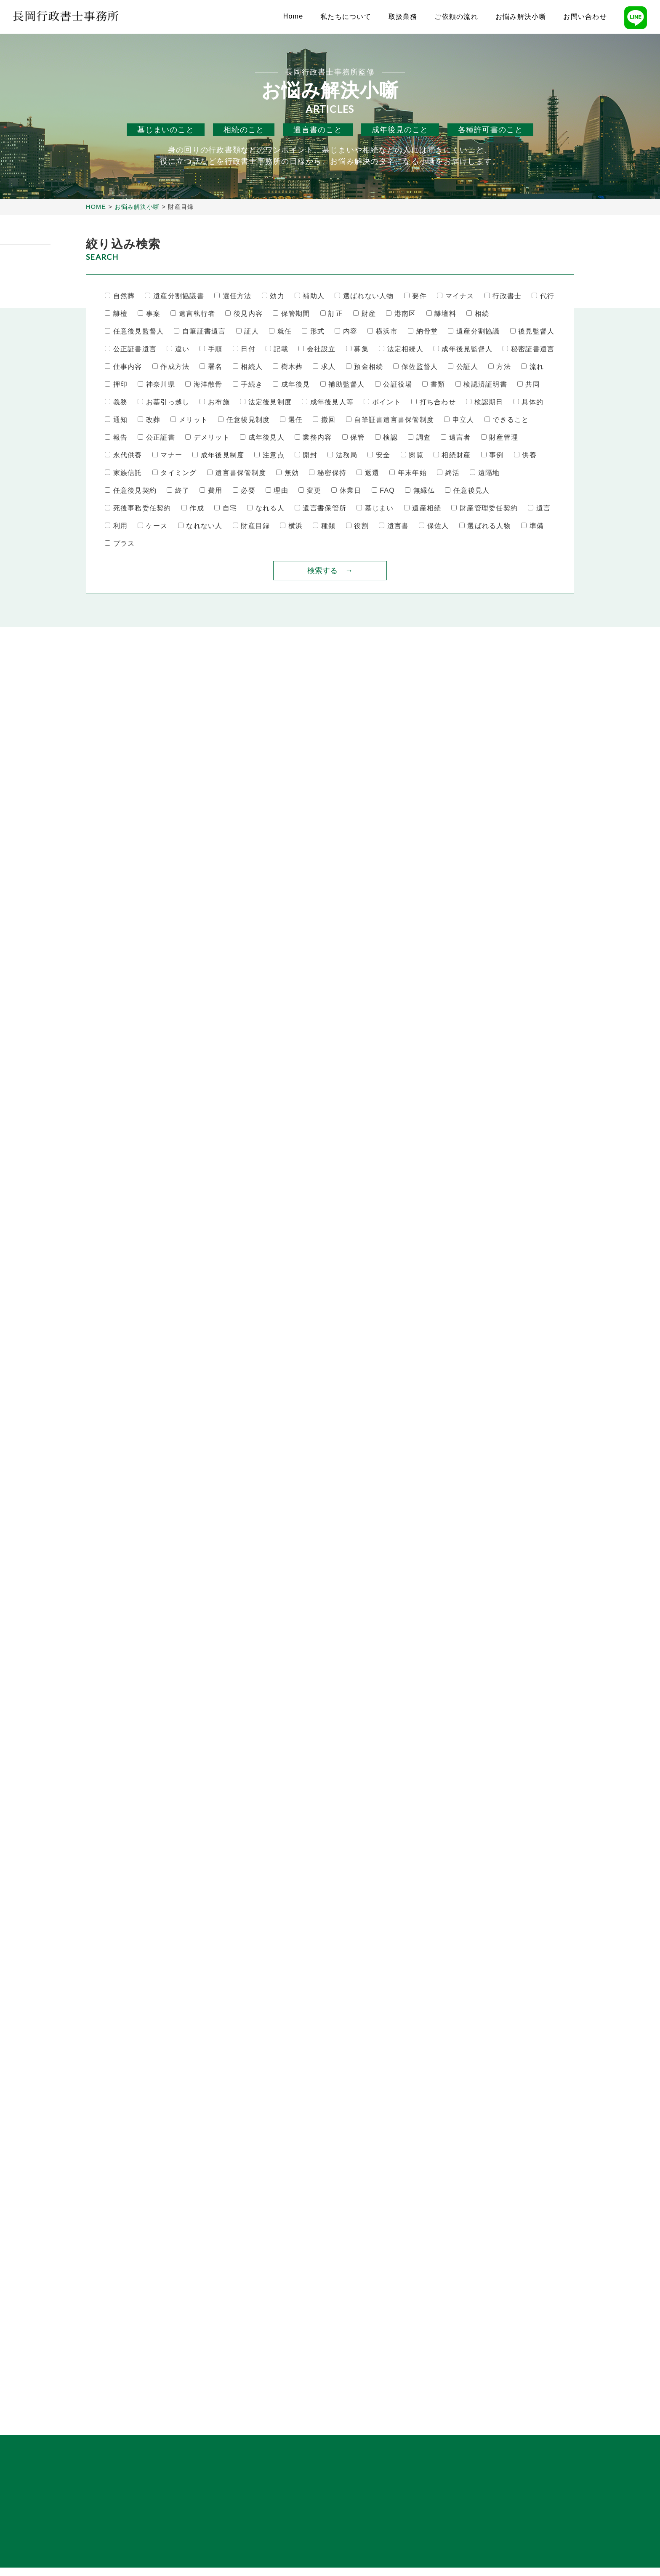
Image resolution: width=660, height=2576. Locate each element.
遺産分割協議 (474, 331)
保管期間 (291, 314)
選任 (291, 420)
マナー (167, 455)
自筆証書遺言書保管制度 (390, 420)
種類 (324, 526)
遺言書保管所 (320, 508)
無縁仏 (420, 490)
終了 (178, 490)
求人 (324, 367)
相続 (477, 314)
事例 (492, 455)
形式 (313, 331)
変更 (309, 490)
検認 (386, 437)
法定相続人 (401, 349)
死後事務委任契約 (138, 508)
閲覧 (412, 455)
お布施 (214, 402)
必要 (244, 490)
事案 (149, 314)
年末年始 (408, 473)
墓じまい (375, 508)
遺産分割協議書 (174, 296)
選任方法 (233, 296)
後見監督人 (532, 331)
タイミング (174, 473)
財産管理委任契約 (484, 508)
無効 (287, 473)
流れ (532, 367)
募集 (357, 349)
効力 (273, 296)
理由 (277, 490)
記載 (277, 349)
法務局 (342, 455)
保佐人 (434, 526)
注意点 (269, 455)
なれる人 (266, 508)
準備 (532, 526)
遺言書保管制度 (236, 473)
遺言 (539, 508)
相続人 (248, 367)
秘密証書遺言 (528, 349)
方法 (499, 367)
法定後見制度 (266, 402)
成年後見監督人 (463, 349)
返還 (368, 473)
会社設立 (317, 349)
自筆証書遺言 (200, 331)
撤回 (324, 420)
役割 (357, 526)
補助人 (310, 296)
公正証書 (156, 437)
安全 (378, 455)
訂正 (331, 314)
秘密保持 (327, 473)
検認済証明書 (481, 384)
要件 (415, 296)
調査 (419, 437)
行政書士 (503, 296)
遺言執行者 (192, 314)
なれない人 (200, 526)
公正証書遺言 (131, 349)
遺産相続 (423, 508)
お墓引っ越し (163, 402)
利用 (116, 526)
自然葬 (120, 296)
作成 (192, 508)
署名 (211, 367)
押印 (116, 384)
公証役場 (393, 384)
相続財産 (452, 455)
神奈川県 (156, 384)
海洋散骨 (204, 384)
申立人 (459, 420)
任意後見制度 (244, 420)
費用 (211, 490)
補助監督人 (342, 384)
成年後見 (291, 384)
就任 (280, 331)
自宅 (225, 508)
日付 (244, 349)
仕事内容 (123, 367)
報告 (116, 437)
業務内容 (313, 437)
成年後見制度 (218, 455)
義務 (116, 402)
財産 (364, 314)
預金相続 (364, 367)
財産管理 (500, 437)
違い (178, 349)
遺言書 (394, 526)
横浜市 (382, 331)
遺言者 (456, 437)
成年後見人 (262, 437)
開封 (306, 455)
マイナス (455, 296)
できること (506, 420)
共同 (528, 384)
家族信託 (123, 473)
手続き (248, 384)
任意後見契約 (131, 490)
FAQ (383, 490)
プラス (120, 543)
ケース (153, 526)
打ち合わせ (433, 402)
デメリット (207, 437)
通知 (116, 420)
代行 (543, 296)
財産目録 (251, 526)
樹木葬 (288, 367)
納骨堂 (423, 331)
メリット (189, 420)
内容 (346, 331)
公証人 (463, 367)
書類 (433, 384)
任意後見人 (467, 490)
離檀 (116, 314)
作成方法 (171, 367)
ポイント (382, 402)
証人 (247, 331)
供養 (525, 455)
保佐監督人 (415, 367)
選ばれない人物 (364, 296)
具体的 (528, 402)
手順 (211, 349)
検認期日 (484, 402)
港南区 (401, 314)
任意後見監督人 (134, 331)
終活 (448, 473)
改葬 (149, 420)
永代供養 (123, 455)
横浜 (291, 526)
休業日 (346, 490)
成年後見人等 (328, 402)
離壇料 (441, 314)
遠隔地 (485, 473)
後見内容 (244, 314)
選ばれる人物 (485, 526)
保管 (353, 437)
